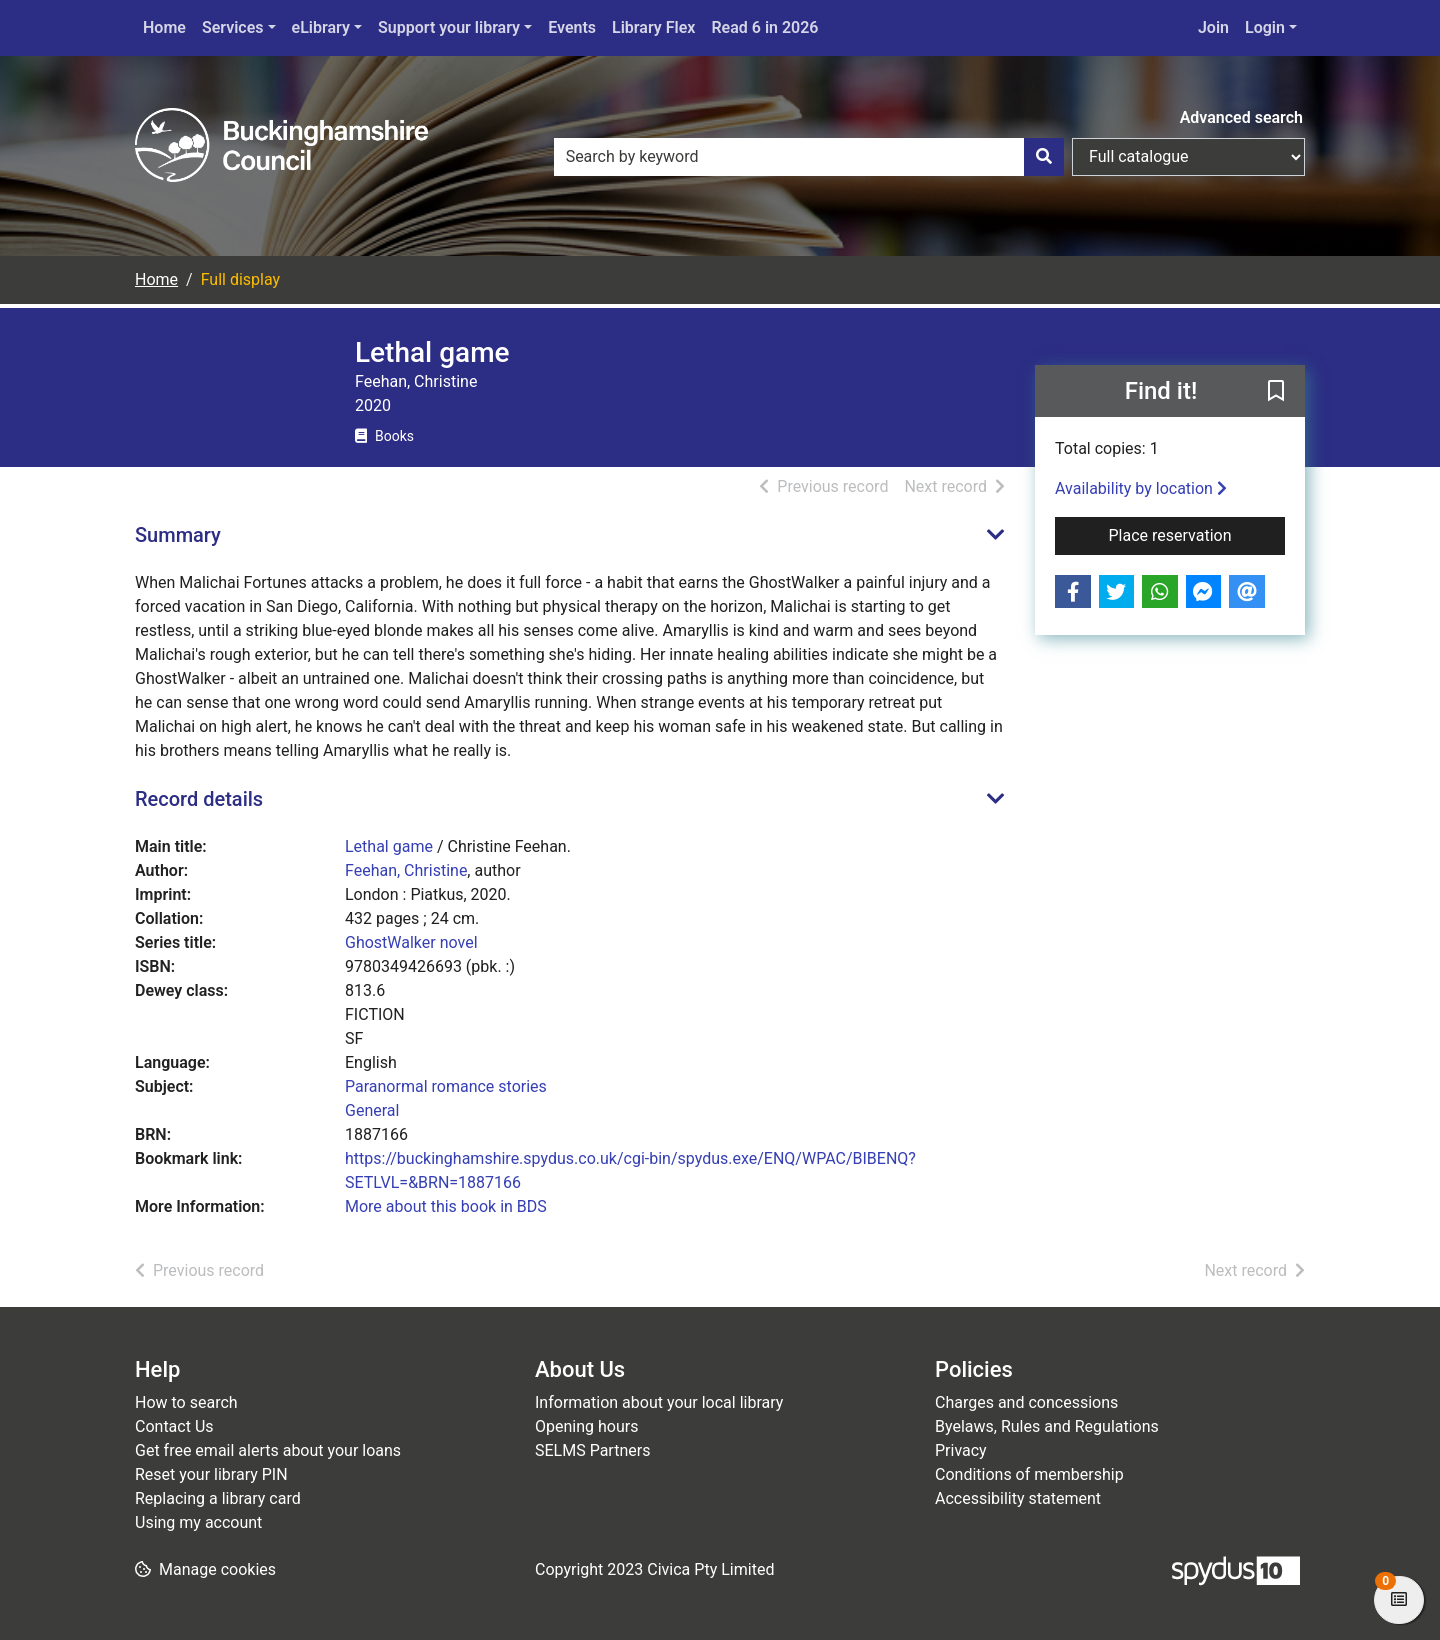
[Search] (1044, 157)
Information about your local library (659, 1402)
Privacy (961, 1450)
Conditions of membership (1029, 1474)
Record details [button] (199, 799)
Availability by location (1141, 488)
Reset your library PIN (211, 1474)
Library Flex (653, 27)
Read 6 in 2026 (764, 27)
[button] (1276, 392)
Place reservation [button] (1197, 534)
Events (572, 27)
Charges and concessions (1026, 1402)
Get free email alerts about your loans (268, 1450)
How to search (186, 1402)
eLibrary (321, 27)
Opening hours (586, 1426)
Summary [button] (178, 535)
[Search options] (1188, 157)
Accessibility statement (1018, 1498)
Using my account (198, 1522)
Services (233, 27)
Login (1265, 27)
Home (164, 27)
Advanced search (1241, 117)
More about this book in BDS (446, 1206)
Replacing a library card (218, 1498)
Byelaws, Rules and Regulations (1047, 1426)
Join (1213, 27)
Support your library (449, 27)
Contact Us (174, 1426)
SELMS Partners (592, 1450)
